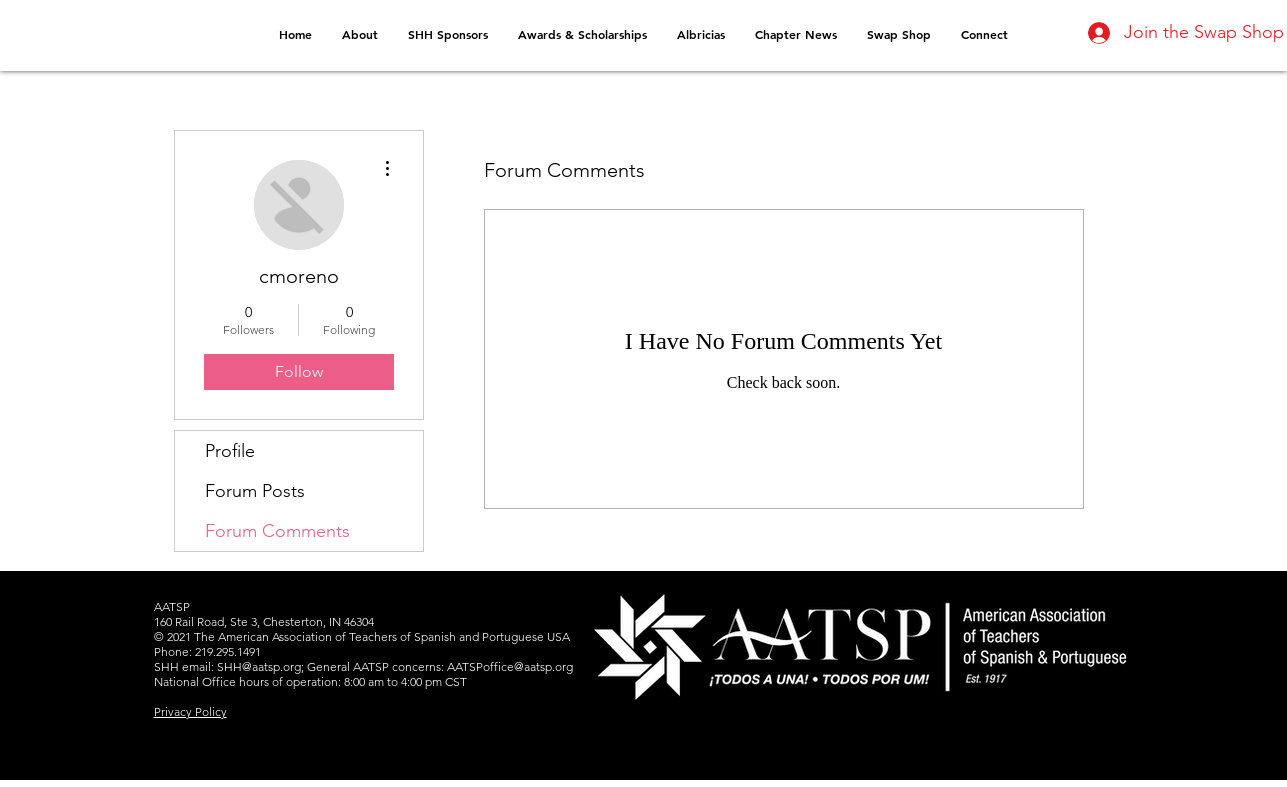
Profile (230, 451)
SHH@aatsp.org (259, 666)
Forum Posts (255, 491)
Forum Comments (277, 531)
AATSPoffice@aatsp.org (510, 666)
